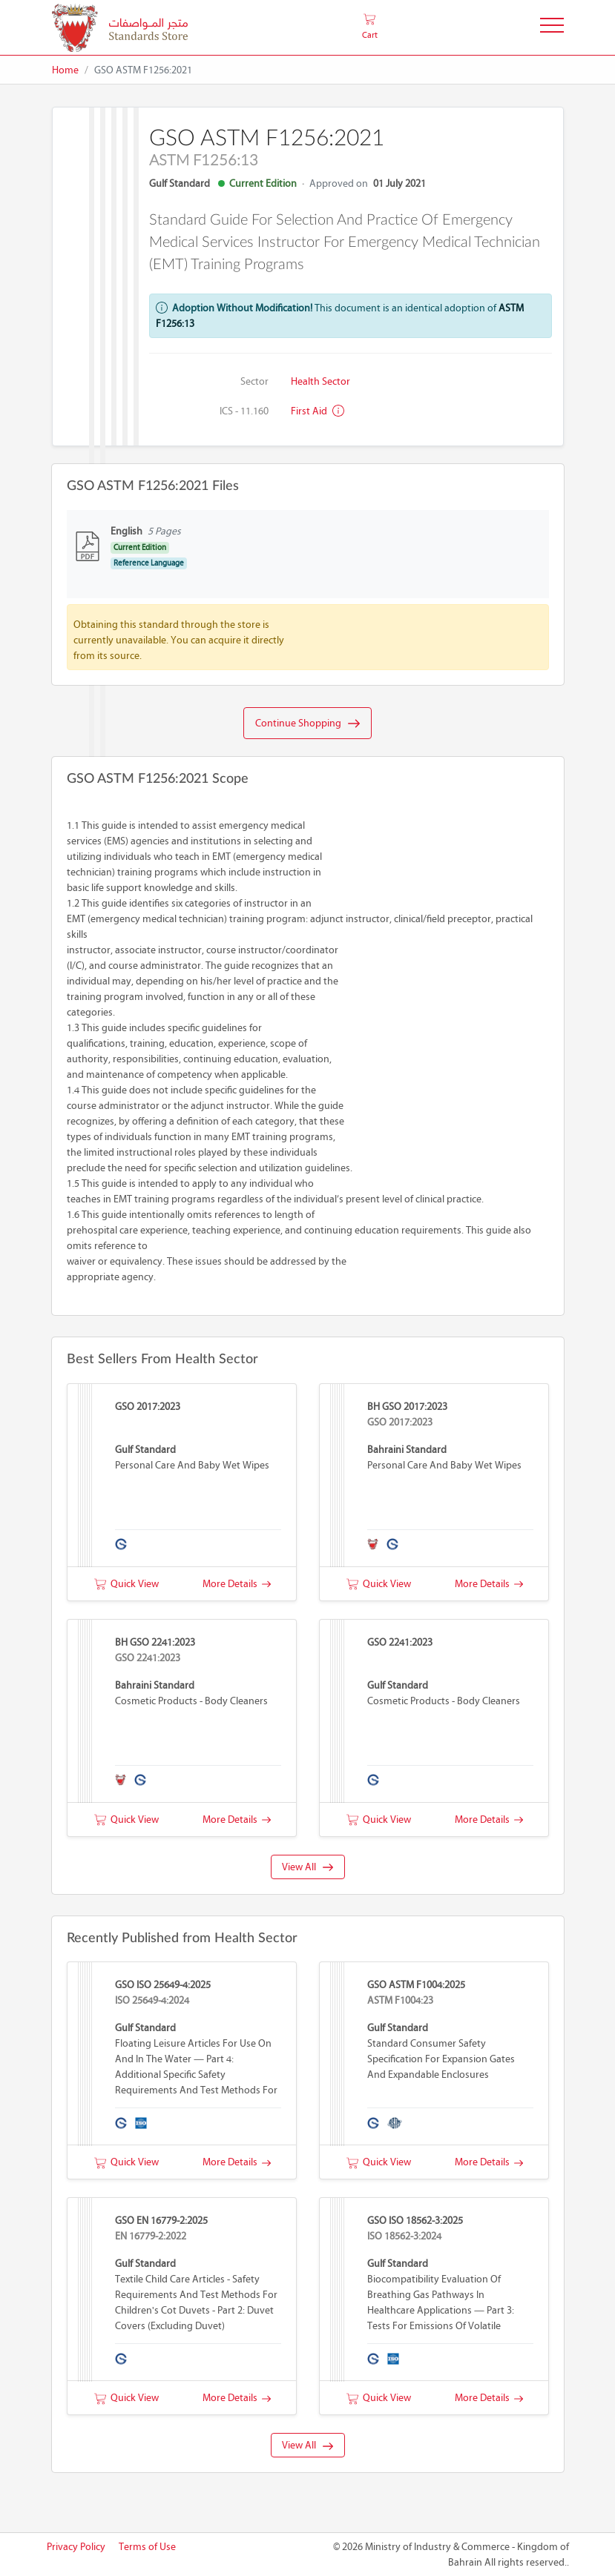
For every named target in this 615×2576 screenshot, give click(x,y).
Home (65, 70)
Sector (254, 381)
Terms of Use (147, 2546)
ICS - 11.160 (244, 411)
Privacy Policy (76, 2546)
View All (307, 1867)
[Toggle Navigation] (552, 28)
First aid (317, 411)
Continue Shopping (307, 723)
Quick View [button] (126, 1583)
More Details (237, 1583)
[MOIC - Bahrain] (120, 28)
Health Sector (320, 381)
